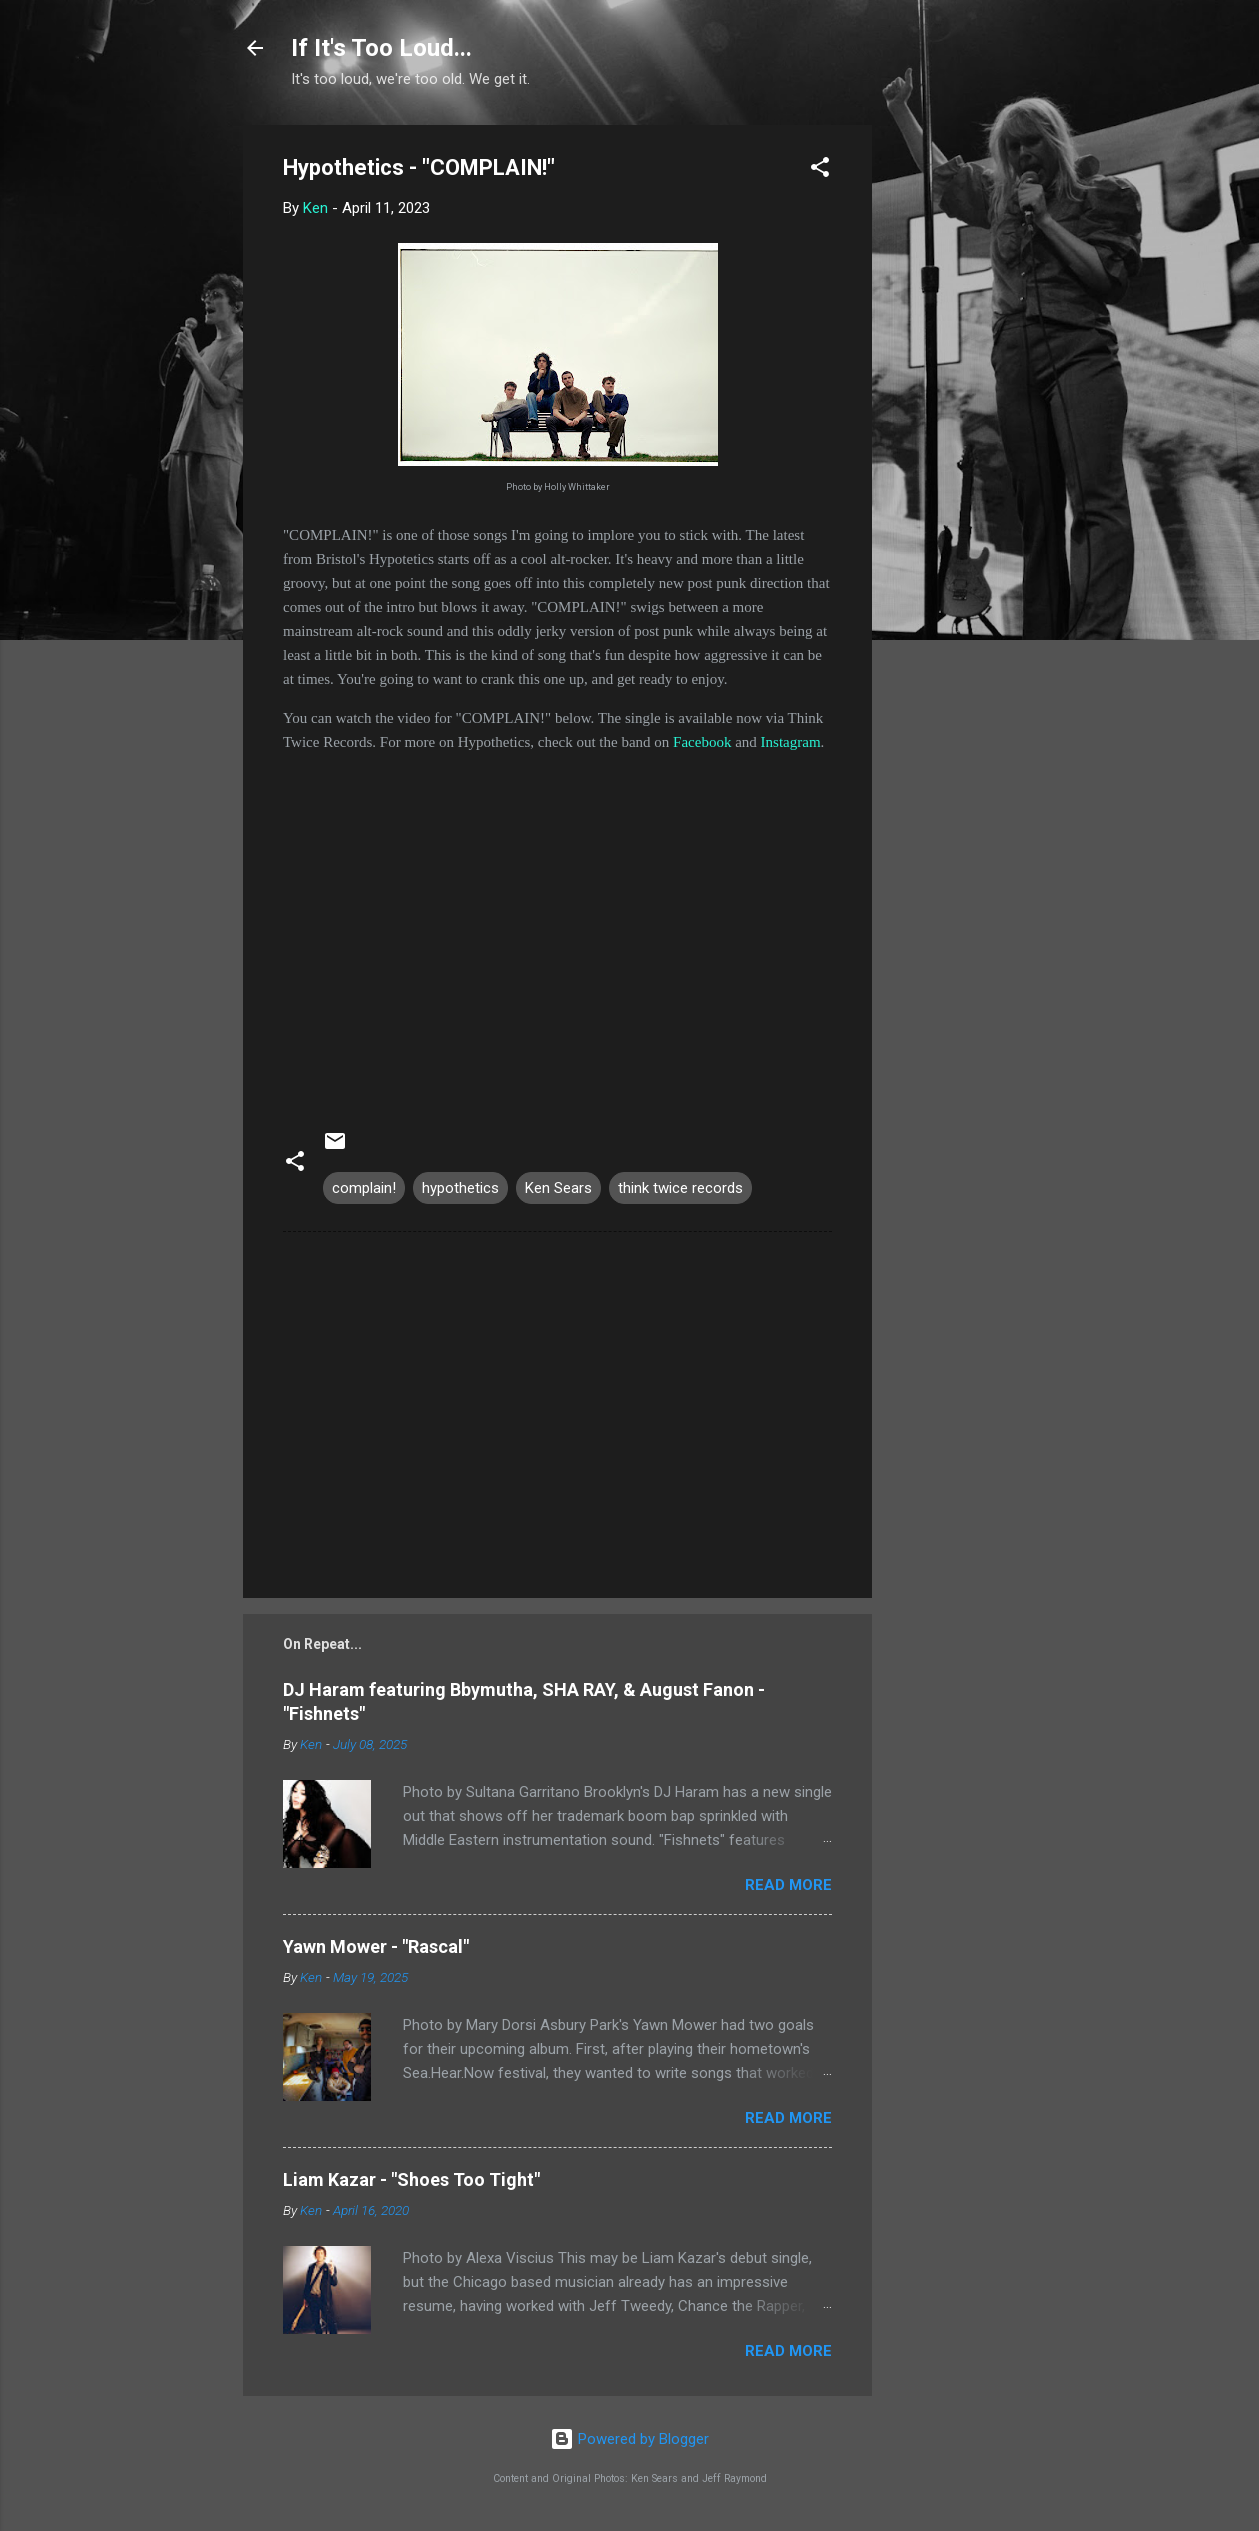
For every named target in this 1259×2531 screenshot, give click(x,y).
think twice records (680, 1188)
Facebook (702, 742)
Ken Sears (558, 1188)
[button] (820, 170)
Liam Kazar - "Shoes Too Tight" (411, 2179)
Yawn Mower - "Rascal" (376, 1946)
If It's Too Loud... (381, 48)
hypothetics (460, 1188)
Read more (788, 1885)
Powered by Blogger (629, 2439)
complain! (364, 1188)
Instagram (791, 742)
